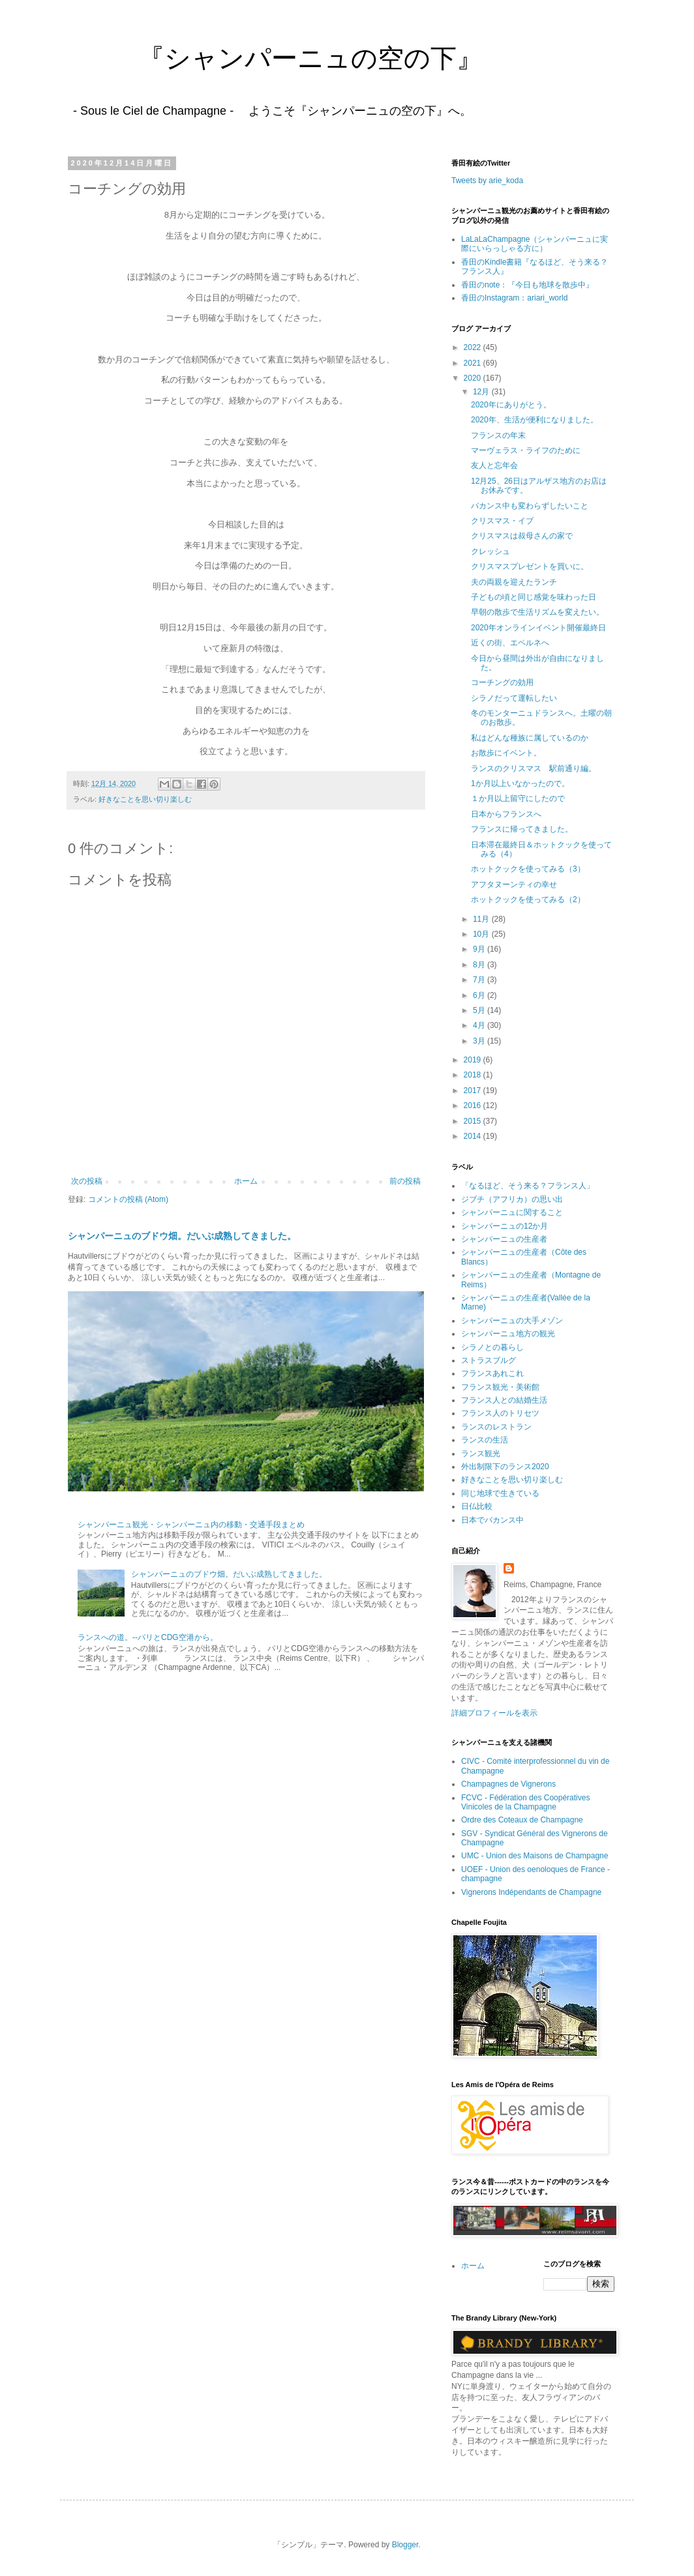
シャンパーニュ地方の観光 (508, 1333)
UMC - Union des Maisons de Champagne (534, 1855)
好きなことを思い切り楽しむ (145, 799)
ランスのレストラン (496, 1426)
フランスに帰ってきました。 (522, 829)
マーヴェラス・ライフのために (526, 450)
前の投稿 (405, 1181)
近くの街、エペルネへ (510, 642)
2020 (473, 378)
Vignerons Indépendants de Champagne (531, 1892)
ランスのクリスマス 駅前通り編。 (533, 768)
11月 (482, 919)
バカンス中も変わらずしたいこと (529, 505)
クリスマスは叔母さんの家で (522, 535)
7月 (480, 979)
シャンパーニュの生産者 (504, 1239)
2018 (473, 1074)
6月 (480, 995)
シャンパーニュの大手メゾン (512, 1320)
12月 (482, 391)
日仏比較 (476, 1506)
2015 (473, 1121)
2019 (473, 1059)
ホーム (246, 1181)
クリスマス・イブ (502, 520)
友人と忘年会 (494, 465)
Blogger (405, 2544)
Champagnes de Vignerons (508, 1784)
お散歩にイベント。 (506, 752)
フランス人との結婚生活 (504, 1400)
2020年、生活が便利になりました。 (534, 419)
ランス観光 (480, 1453)
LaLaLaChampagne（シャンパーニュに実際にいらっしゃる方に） (534, 244)
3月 (480, 1041)
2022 (473, 347)
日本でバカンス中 (492, 1520)
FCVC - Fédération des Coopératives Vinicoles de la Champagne (525, 1802)
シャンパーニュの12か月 (504, 1226)
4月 (480, 1025)
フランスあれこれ (492, 1373)
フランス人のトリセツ (500, 1413)
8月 (480, 964)
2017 (473, 1090)
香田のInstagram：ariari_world (514, 297)
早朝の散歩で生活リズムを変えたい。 (537, 612)
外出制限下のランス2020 (505, 1466)
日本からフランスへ (506, 814)
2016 (473, 1105)
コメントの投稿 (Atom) (128, 1199)
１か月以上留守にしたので (518, 798)
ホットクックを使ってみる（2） (528, 899)
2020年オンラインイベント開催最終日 (538, 627)
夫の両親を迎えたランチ (514, 582)
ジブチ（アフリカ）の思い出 (512, 1199)
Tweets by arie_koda (487, 180)
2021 (473, 363)
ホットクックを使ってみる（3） (528, 868)
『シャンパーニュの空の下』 (271, 58)
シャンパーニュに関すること (512, 1212)
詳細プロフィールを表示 (494, 1713)
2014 (473, 1136)
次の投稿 (86, 1181)
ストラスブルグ (488, 1360)
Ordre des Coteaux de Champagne (522, 1819)
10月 (482, 934)
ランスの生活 (484, 1439)
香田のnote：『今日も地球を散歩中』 (527, 284)
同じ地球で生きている (500, 1493)
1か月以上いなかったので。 (520, 783)
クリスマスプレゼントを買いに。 (529, 566)
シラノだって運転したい (514, 698)
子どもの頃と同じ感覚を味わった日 (533, 597)
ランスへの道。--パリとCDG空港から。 (148, 1637)
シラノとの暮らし (492, 1347)
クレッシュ (490, 551)
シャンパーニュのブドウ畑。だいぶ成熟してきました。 (182, 1236)
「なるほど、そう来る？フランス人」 (527, 1185)
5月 (480, 1010)
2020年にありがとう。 (511, 404)
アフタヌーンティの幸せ (514, 884)
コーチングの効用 (502, 682)
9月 (480, 949)
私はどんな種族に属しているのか (529, 737)
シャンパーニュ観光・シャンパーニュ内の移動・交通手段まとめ (191, 1524)
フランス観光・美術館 (500, 1387)
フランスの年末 (498, 435)
